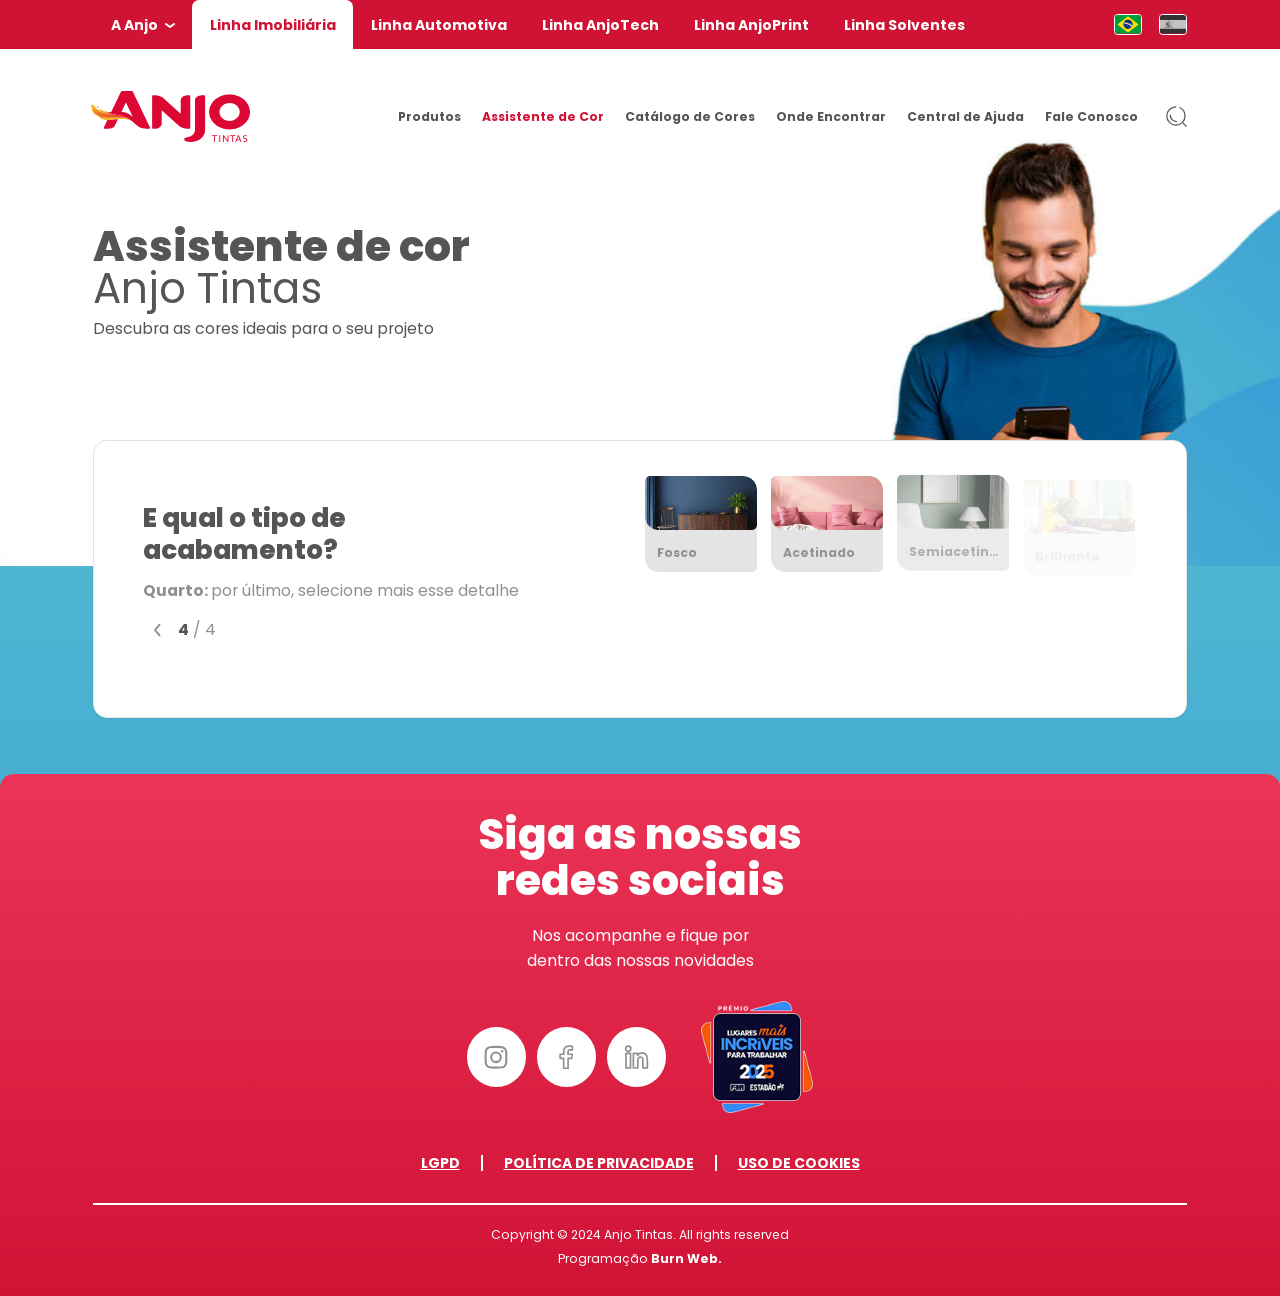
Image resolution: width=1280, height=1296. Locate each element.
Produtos (429, 116)
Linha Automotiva (439, 25)
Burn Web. (686, 1258)
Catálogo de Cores (690, 116)
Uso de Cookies (799, 1163)
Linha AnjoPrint (751, 25)
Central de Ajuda (965, 116)
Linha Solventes (904, 25)
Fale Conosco (1091, 116)
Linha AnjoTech (600, 25)
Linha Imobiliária (273, 25)
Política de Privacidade (599, 1163)
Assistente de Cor (543, 116)
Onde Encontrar (831, 116)
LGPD (440, 1163)
